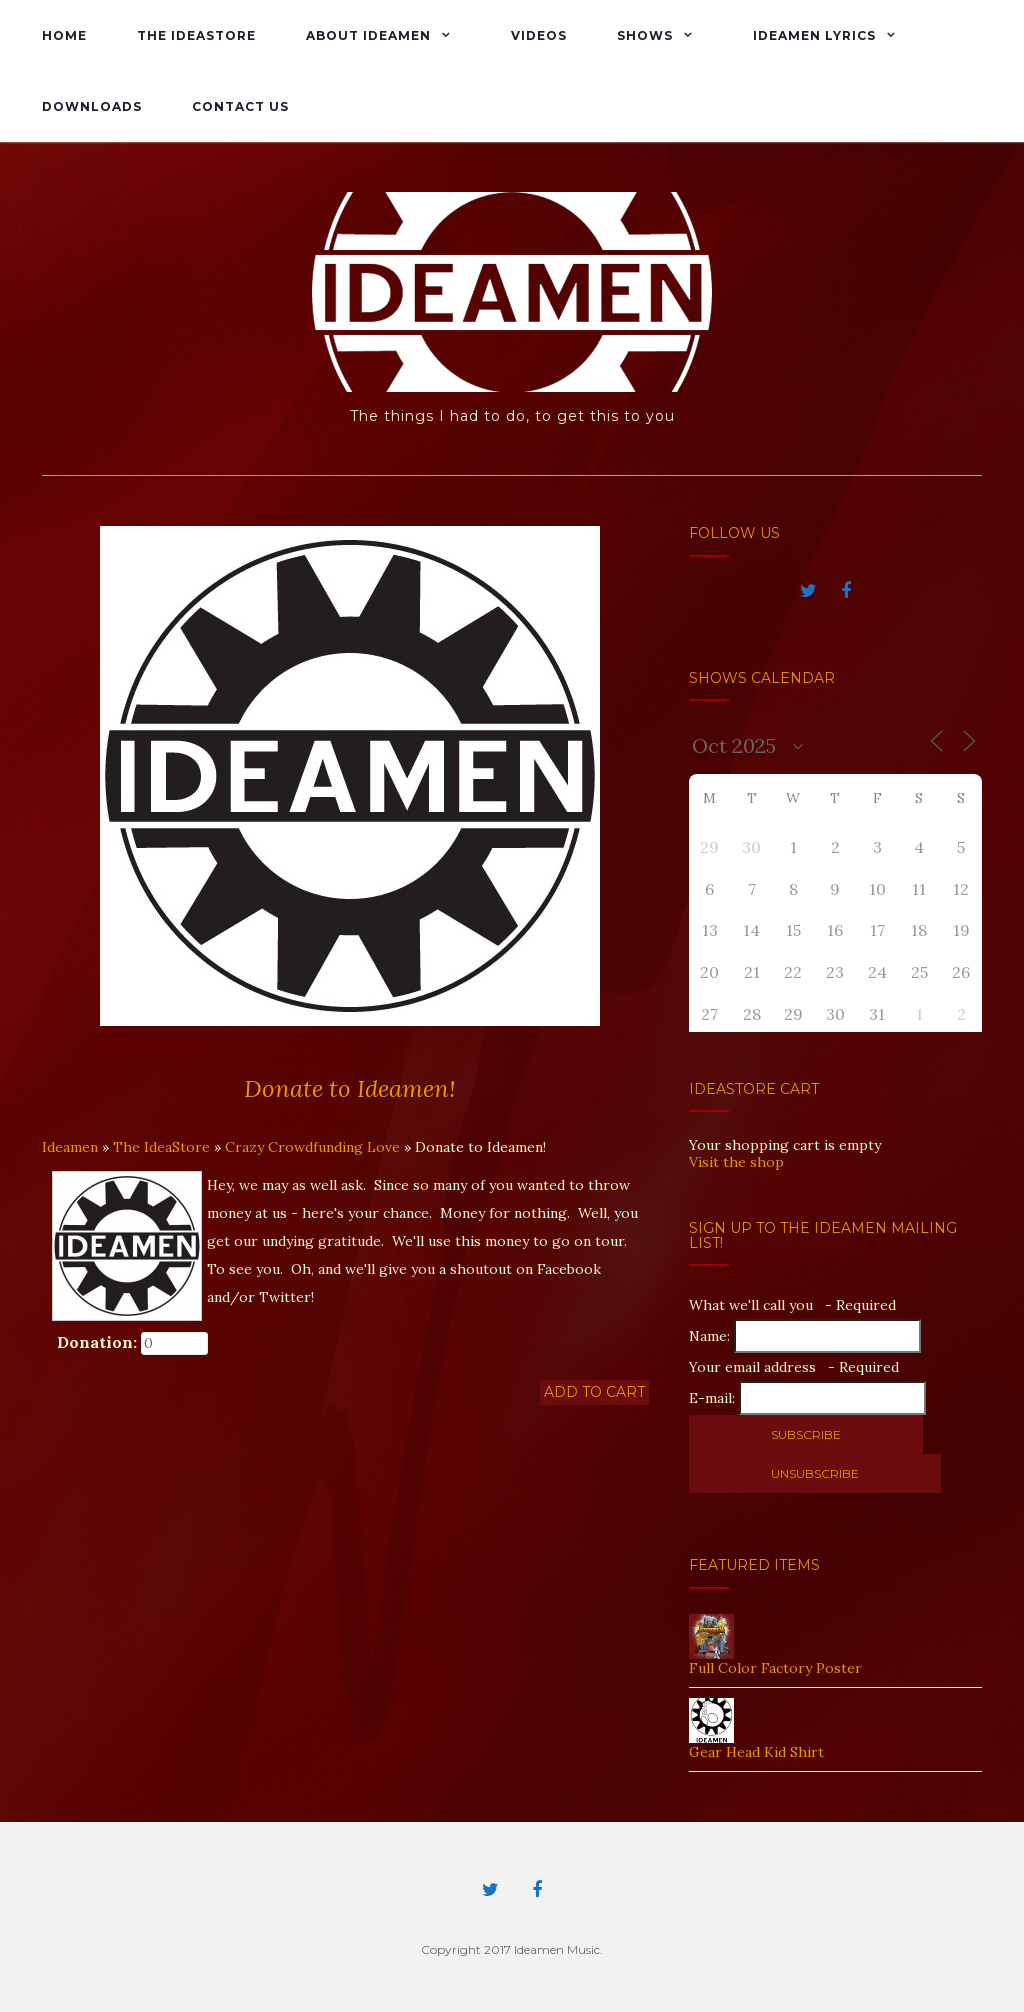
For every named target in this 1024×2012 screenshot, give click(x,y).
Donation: (97, 1342)
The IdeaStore (196, 35)
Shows (645, 35)
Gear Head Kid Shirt (756, 1752)
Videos (539, 35)
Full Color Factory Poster (775, 1668)
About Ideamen (368, 35)
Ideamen (70, 1147)
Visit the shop (736, 1162)
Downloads (92, 106)
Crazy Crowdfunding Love (312, 1147)
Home (64, 35)
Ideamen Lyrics (814, 35)
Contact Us (240, 106)
